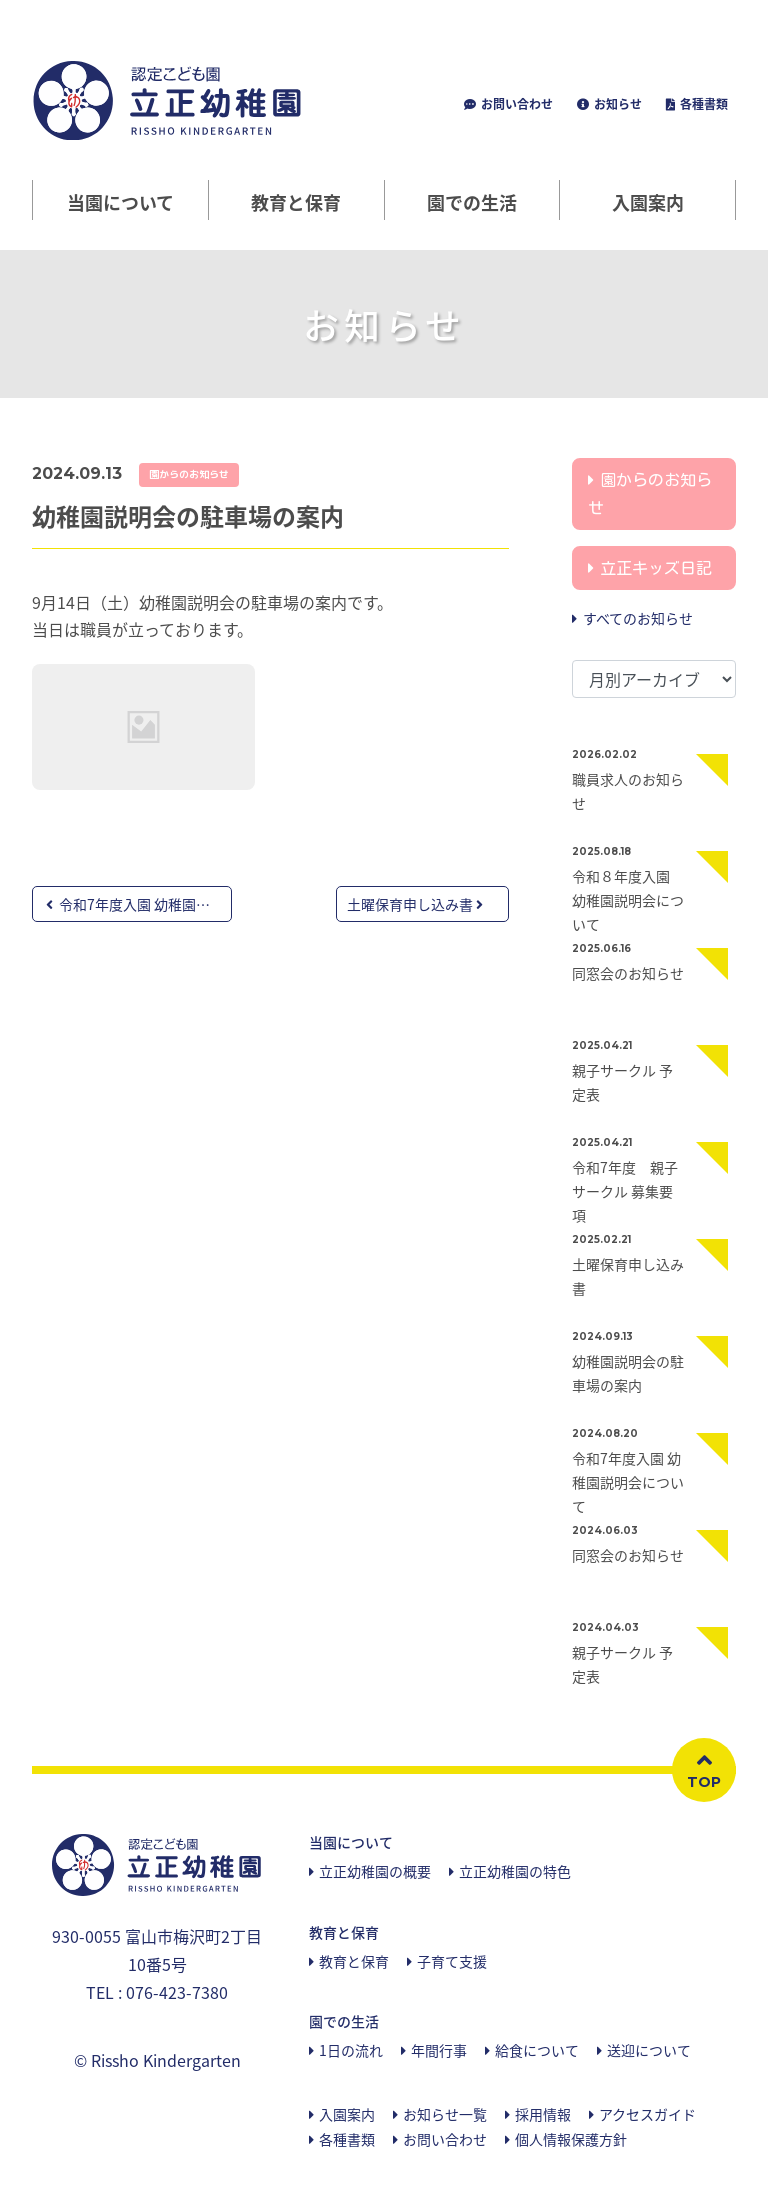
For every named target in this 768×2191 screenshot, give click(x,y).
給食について (537, 2050)
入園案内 (648, 202)
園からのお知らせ (189, 474)
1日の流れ (351, 2050)
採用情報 (543, 2114)
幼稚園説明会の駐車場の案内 (188, 516)
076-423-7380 (177, 1992)
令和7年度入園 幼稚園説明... (139, 904)
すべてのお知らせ (638, 618)
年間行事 (439, 2050)
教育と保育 (354, 1961)
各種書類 (702, 104)
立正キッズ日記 (656, 568)
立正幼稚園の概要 (375, 1871)
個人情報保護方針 (571, 2139)
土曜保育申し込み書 (415, 904)
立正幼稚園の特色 (515, 1871)
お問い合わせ (515, 104)
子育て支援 (452, 1961)
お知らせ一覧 (445, 2114)
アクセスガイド (647, 2114)
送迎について (649, 2050)
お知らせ (616, 104)
